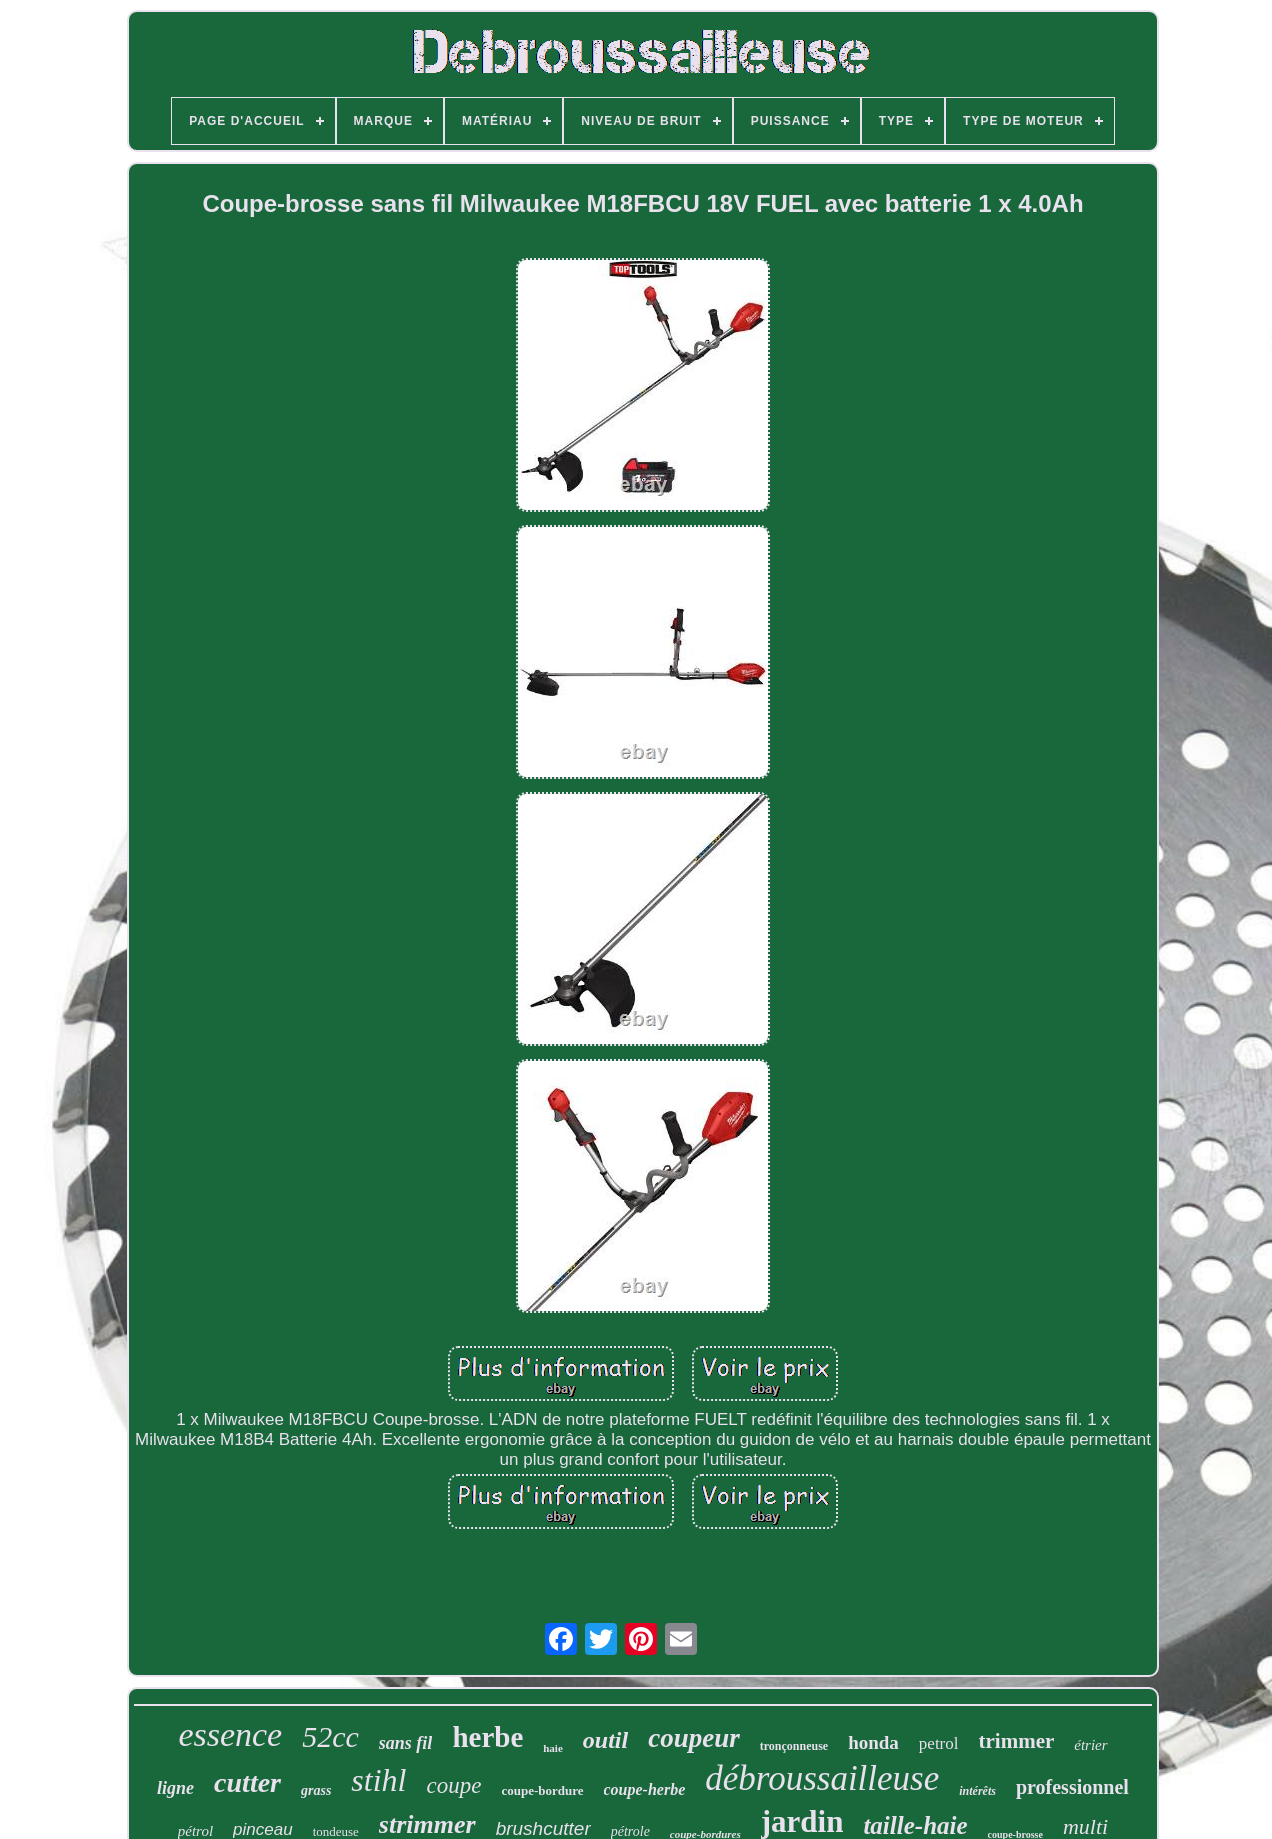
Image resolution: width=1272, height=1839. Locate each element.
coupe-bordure (542, 1790)
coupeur (694, 1738)
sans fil (406, 1743)
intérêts (977, 1791)
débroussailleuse (822, 1778)
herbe (487, 1737)
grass (316, 1790)
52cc (330, 1736)
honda (873, 1742)
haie (553, 1748)
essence (230, 1734)
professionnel (1072, 1787)
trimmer (1017, 1741)
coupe (453, 1785)
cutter (247, 1782)
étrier (1090, 1745)
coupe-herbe (645, 1789)
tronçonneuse (794, 1746)
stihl (378, 1780)
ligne (175, 1788)
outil (605, 1740)
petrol (939, 1743)
